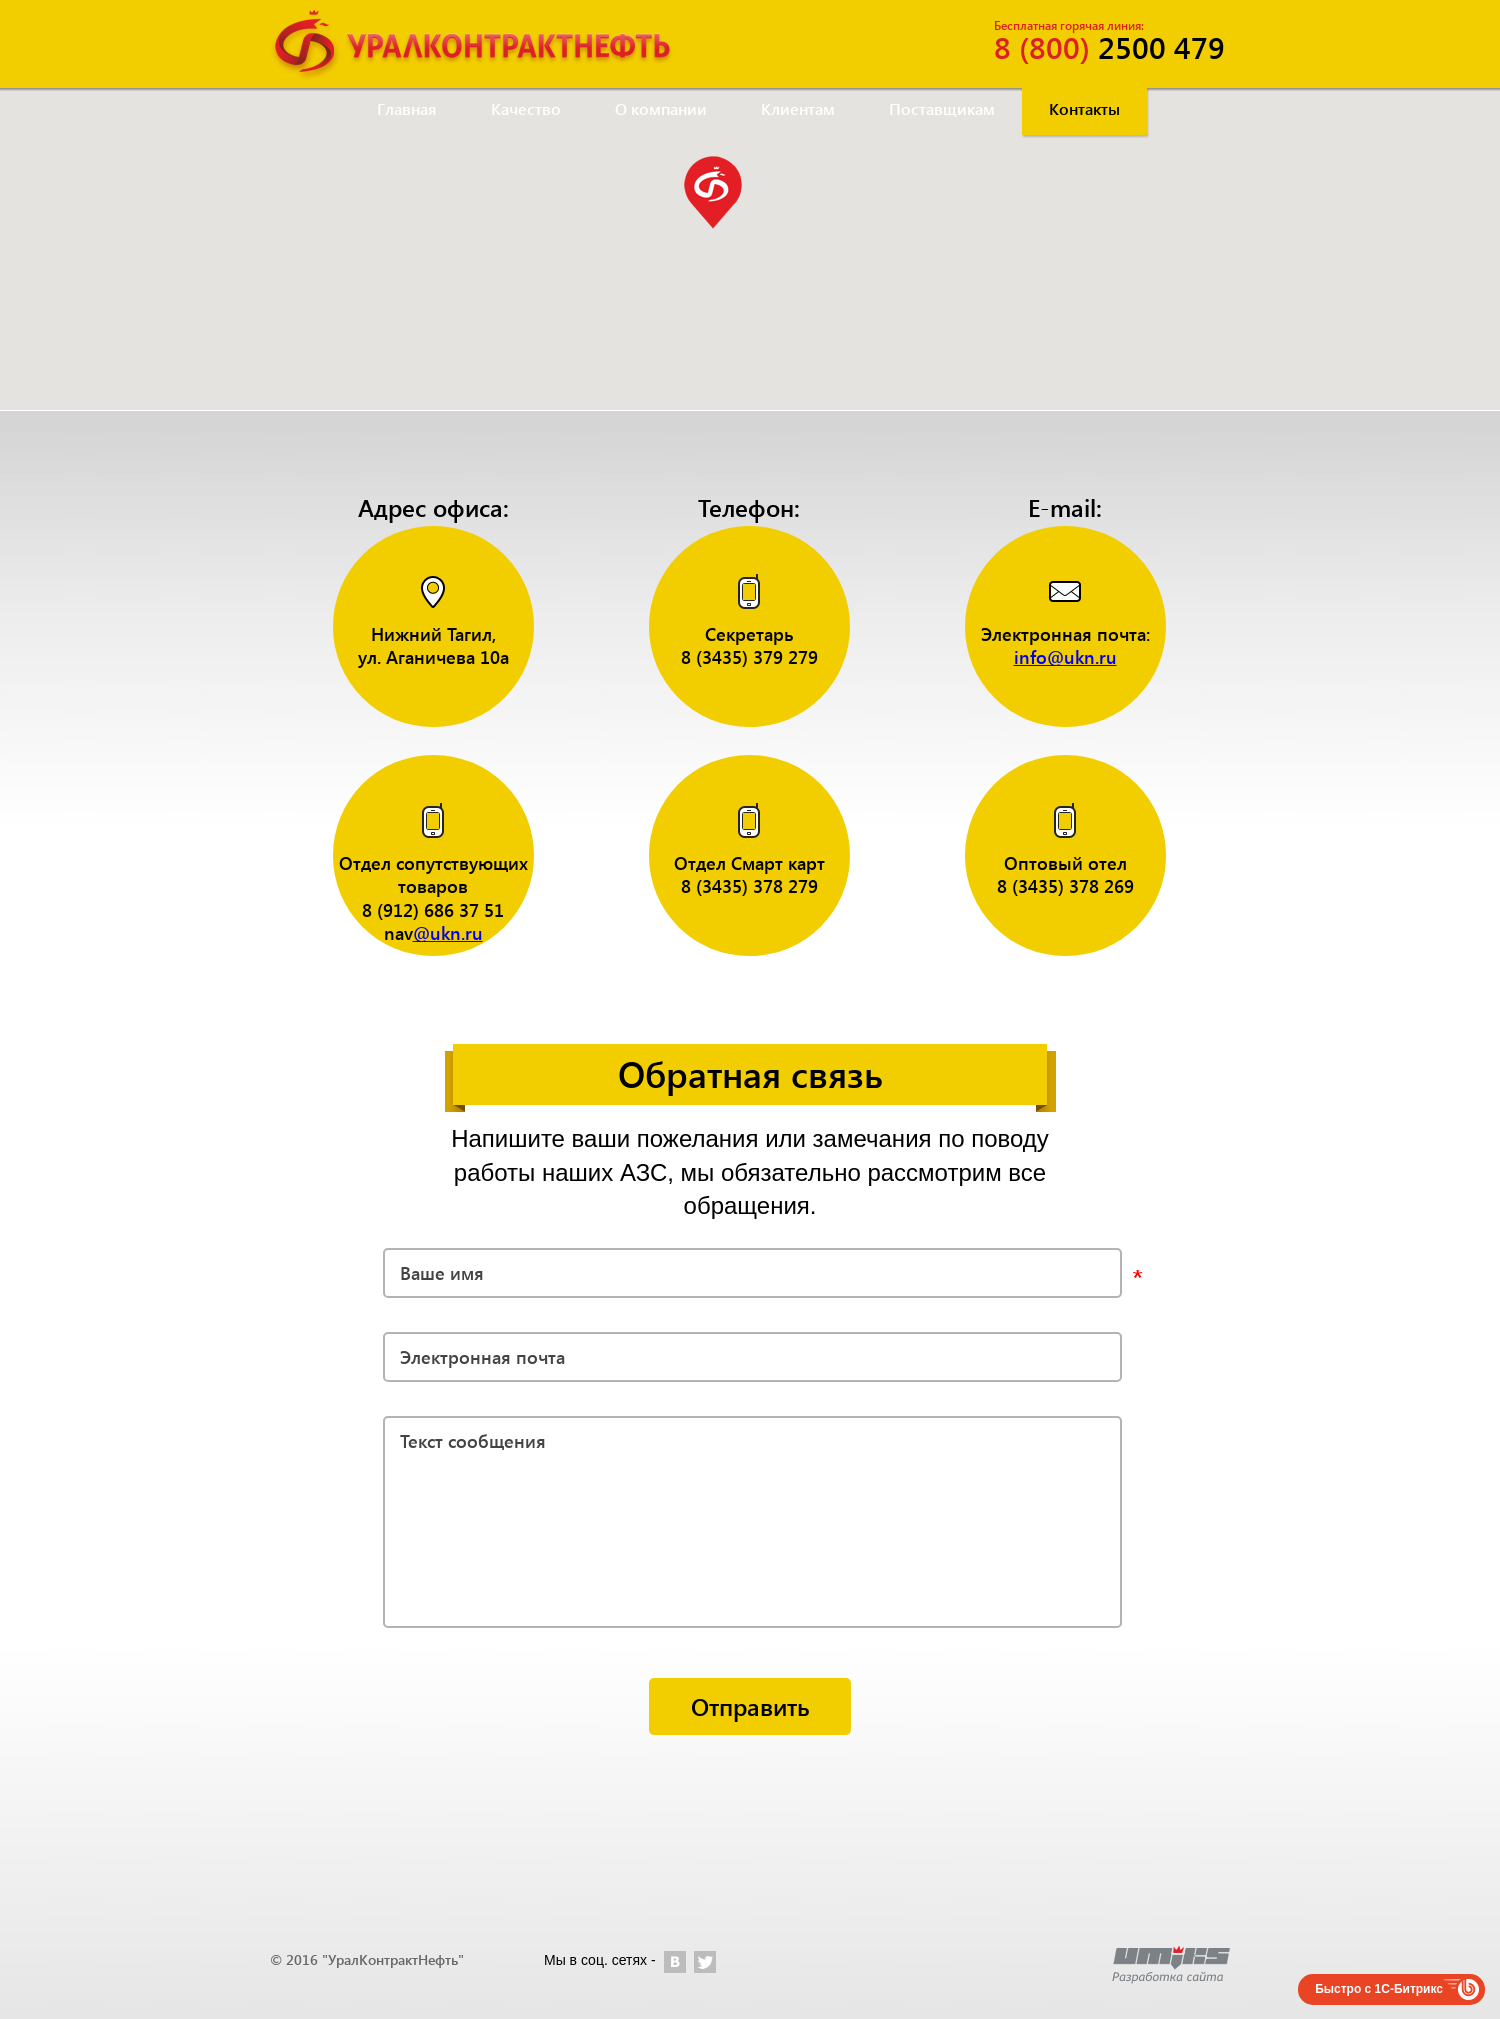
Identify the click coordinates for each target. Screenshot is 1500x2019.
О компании (661, 108)
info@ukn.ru (1065, 656)
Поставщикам (942, 108)
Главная (407, 108)
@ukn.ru (448, 932)
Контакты (1084, 108)
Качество (526, 108)
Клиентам (798, 108)
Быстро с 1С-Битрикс (1379, 1989)
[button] (713, 192)
